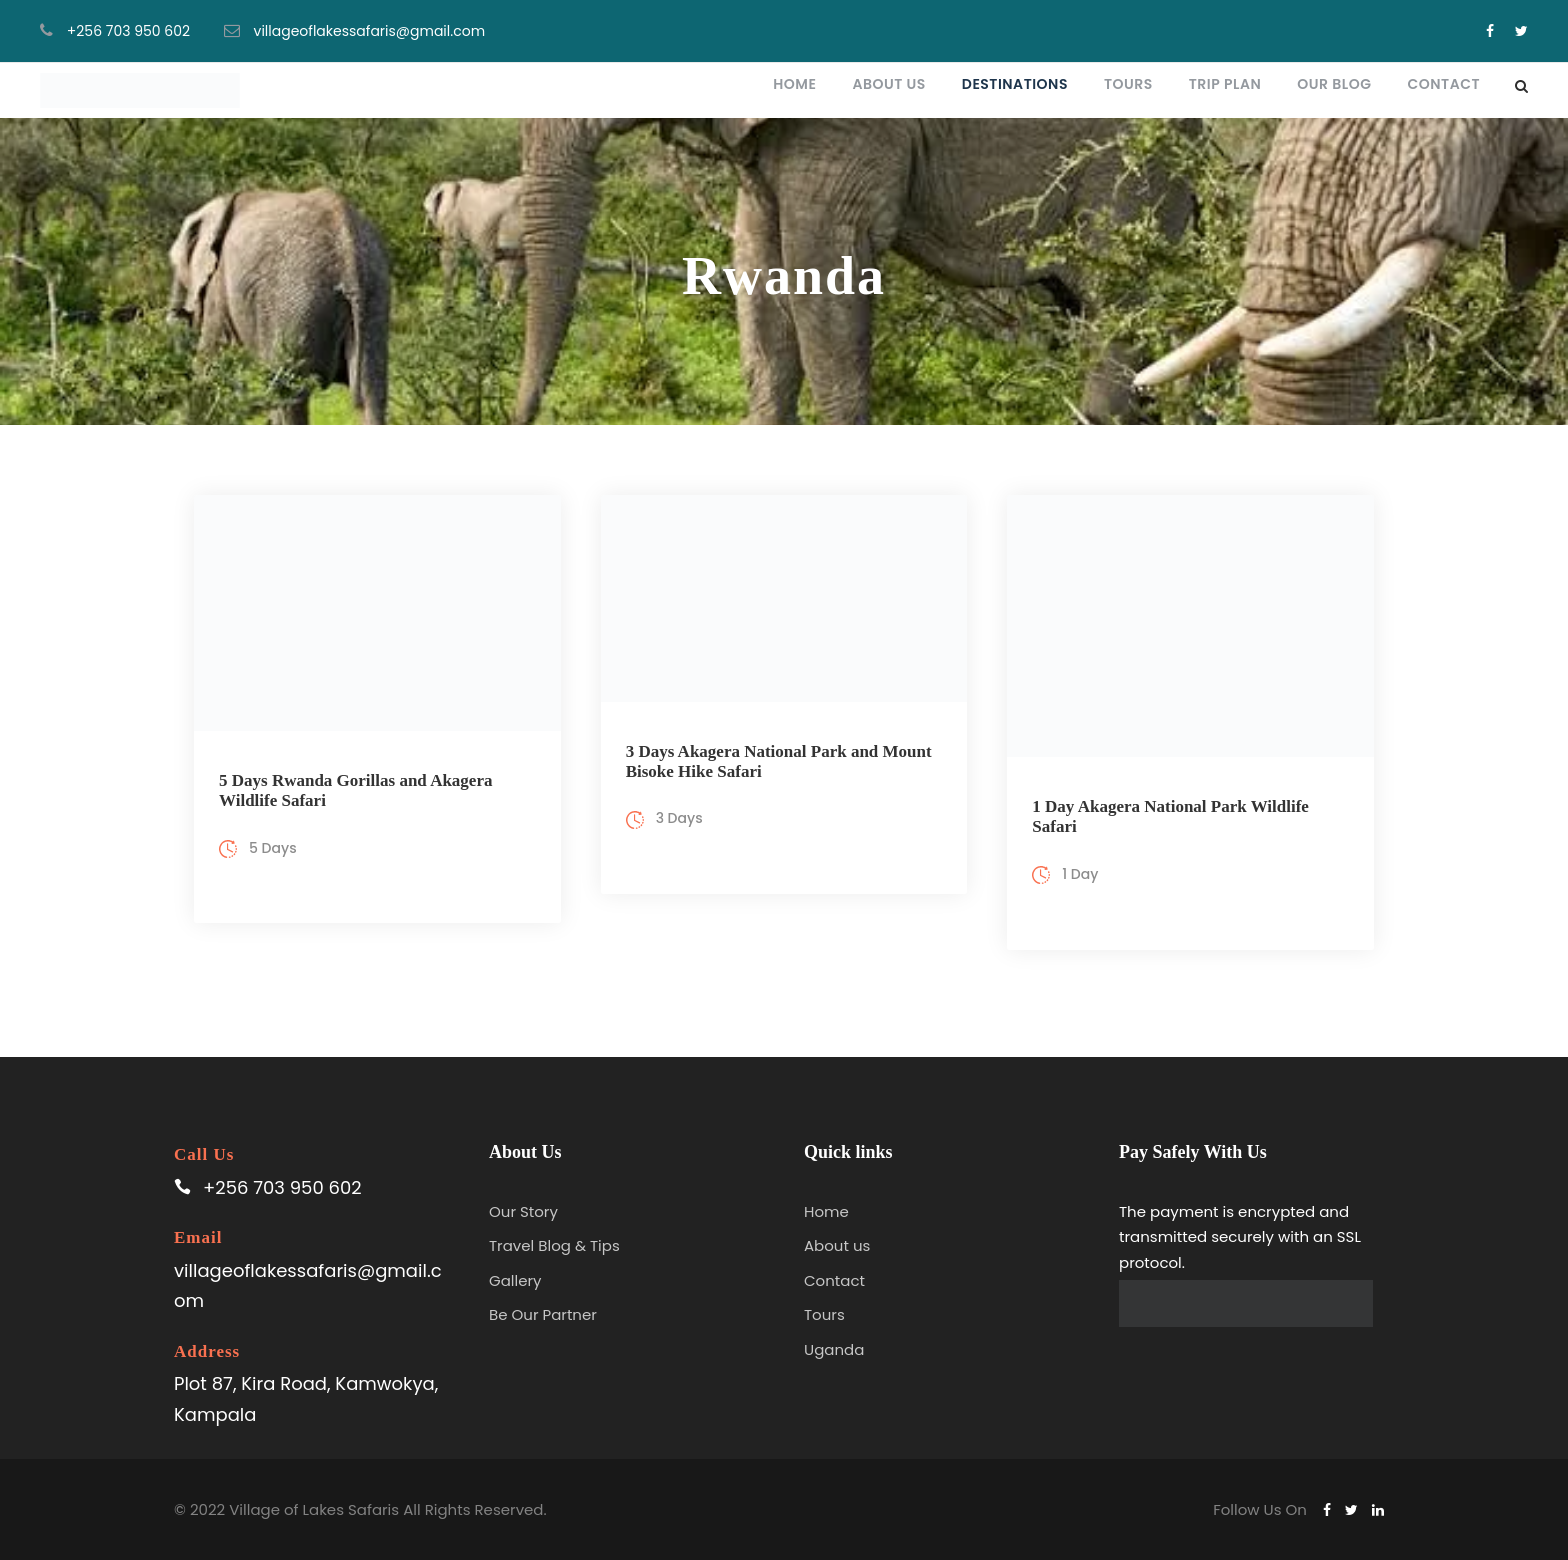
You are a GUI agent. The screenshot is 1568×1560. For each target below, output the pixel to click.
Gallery (515, 1280)
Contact (1444, 84)
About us (837, 1245)
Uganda (834, 1349)
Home (794, 84)
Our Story (523, 1211)
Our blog (1334, 84)
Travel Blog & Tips (554, 1245)
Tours (1128, 84)
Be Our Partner (543, 1314)
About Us (888, 84)
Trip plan (1225, 84)
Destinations (1015, 84)
